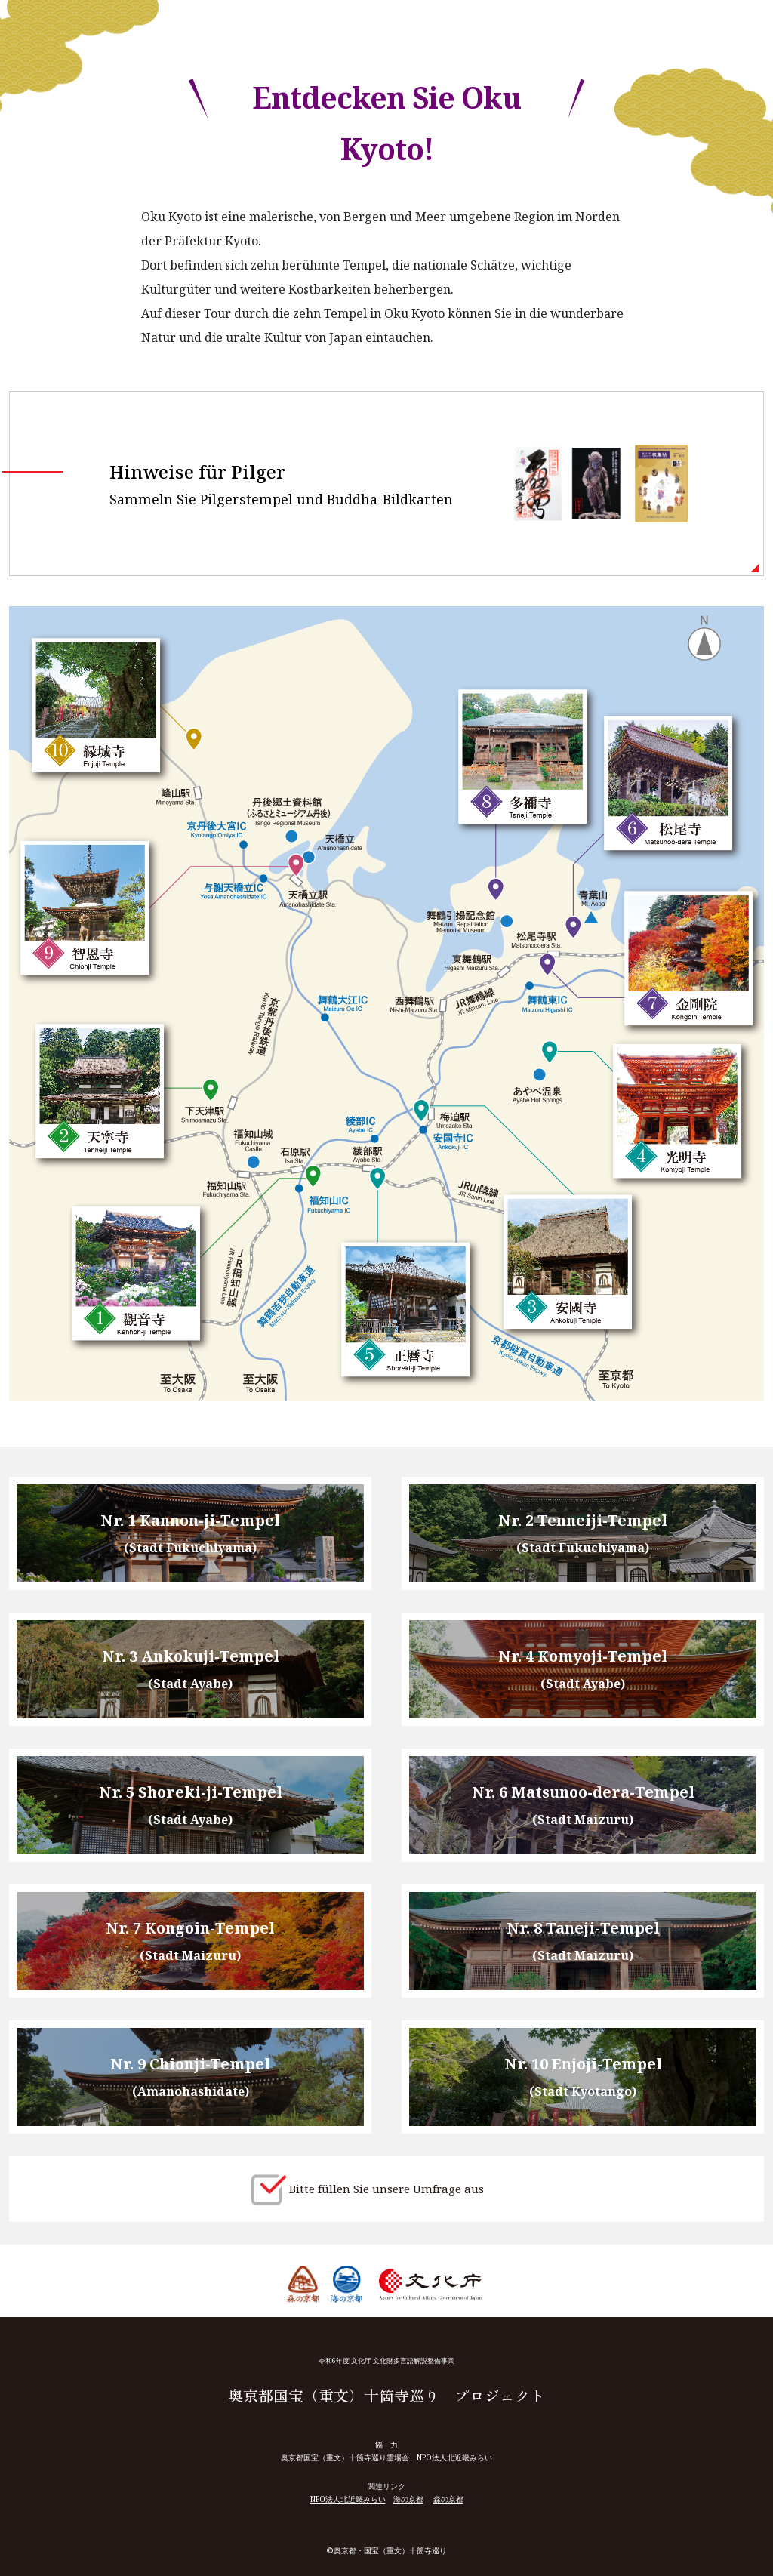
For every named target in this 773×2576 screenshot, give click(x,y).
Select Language (678, 19)
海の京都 (408, 2499)
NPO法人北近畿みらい (348, 2499)
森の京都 (448, 2499)
